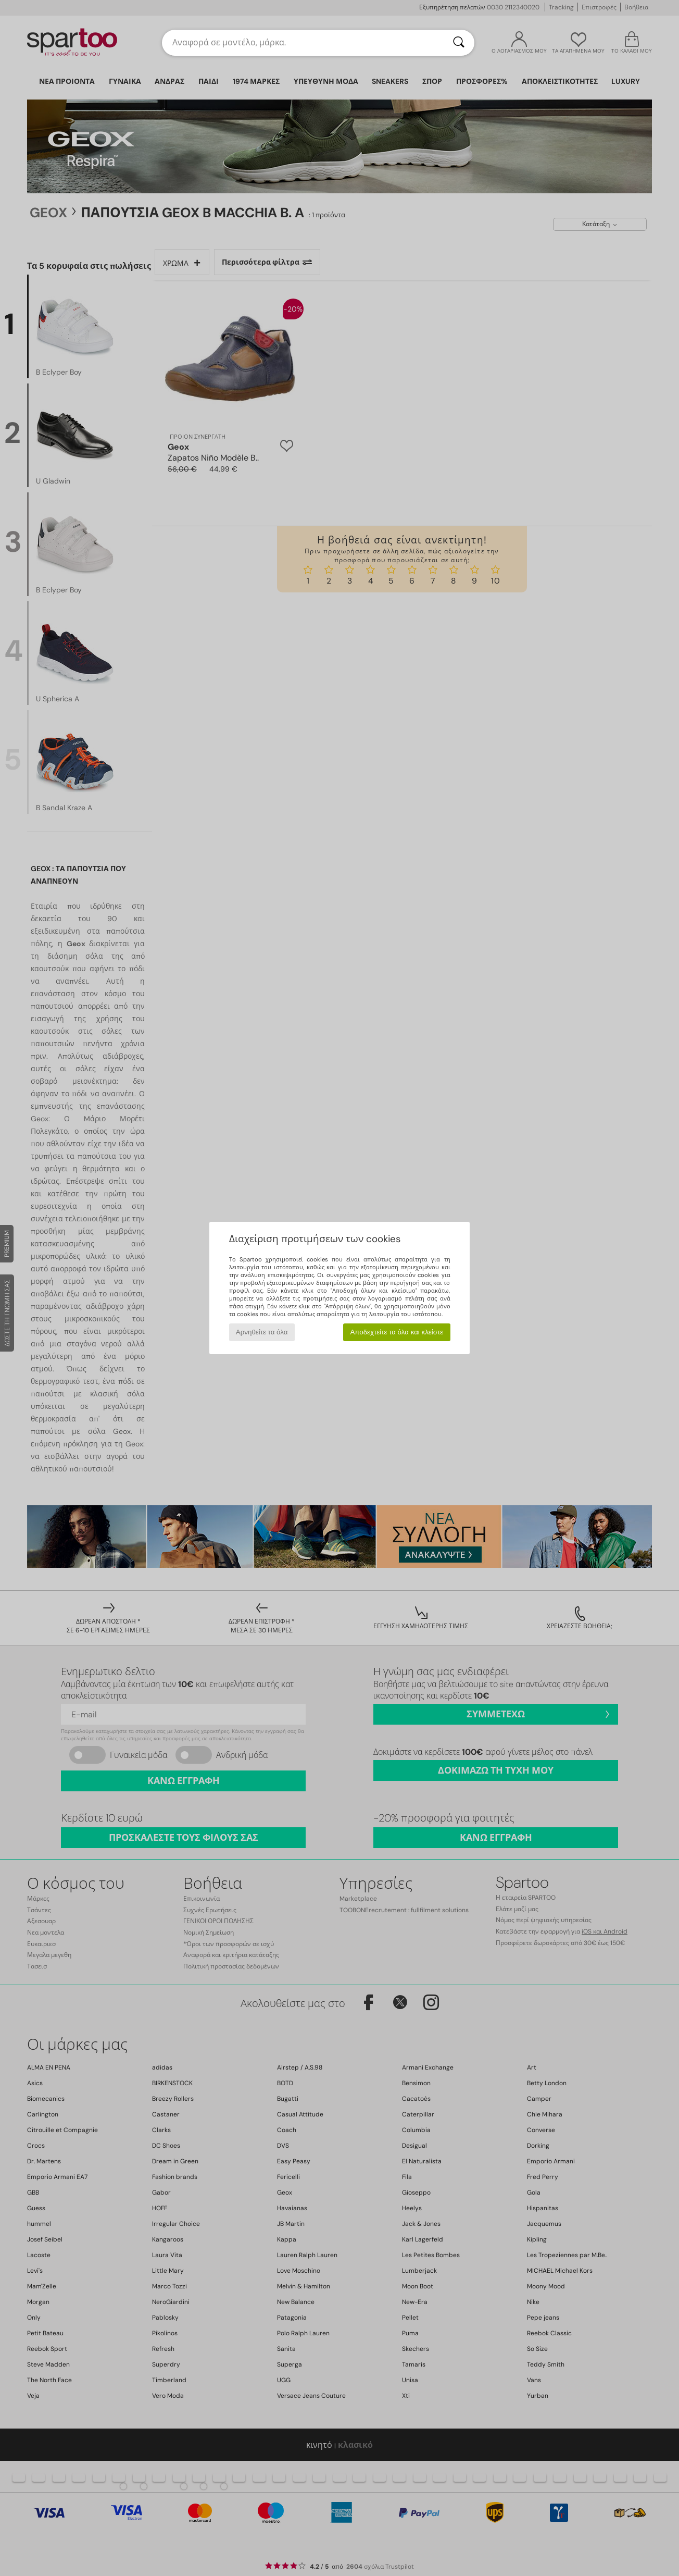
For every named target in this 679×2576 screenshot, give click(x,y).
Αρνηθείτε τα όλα (262, 1332)
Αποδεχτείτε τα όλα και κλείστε (396, 1332)
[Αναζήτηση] (458, 43)
